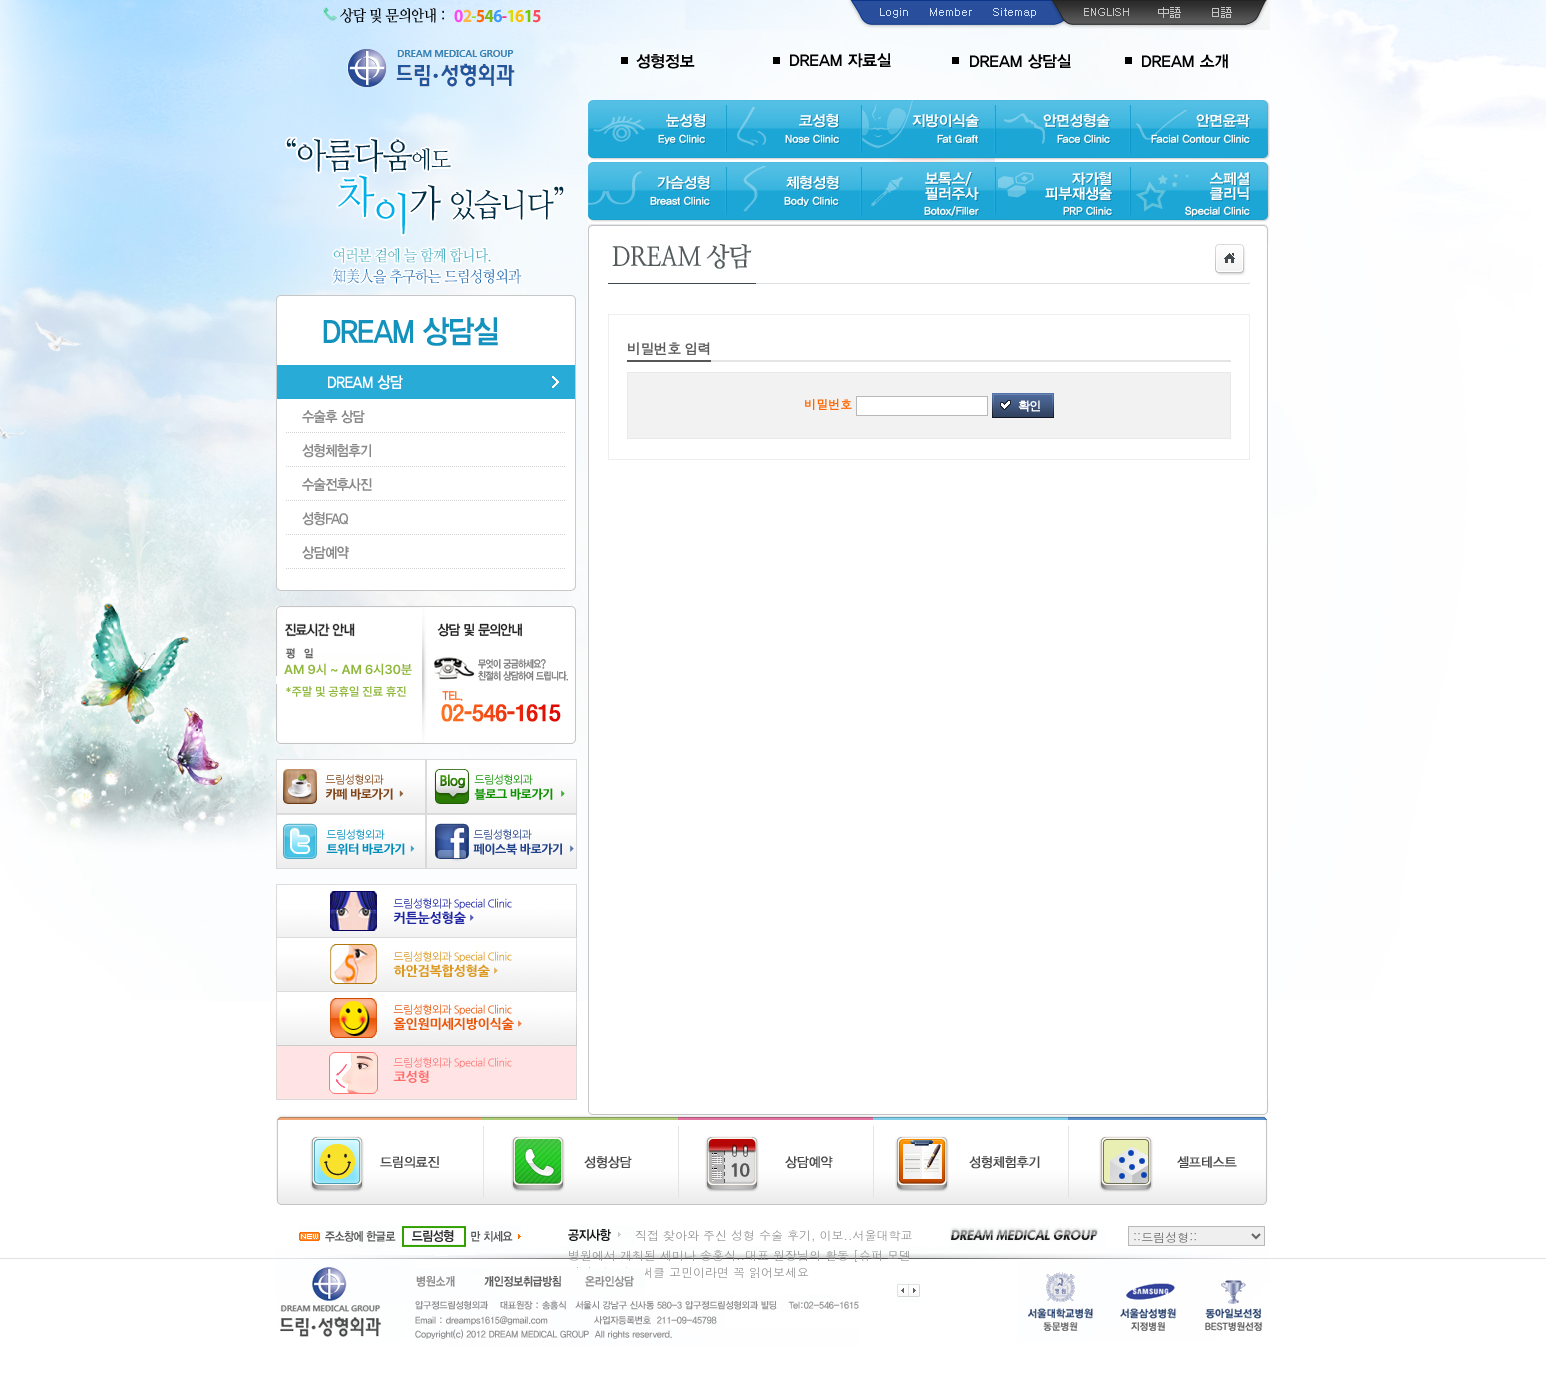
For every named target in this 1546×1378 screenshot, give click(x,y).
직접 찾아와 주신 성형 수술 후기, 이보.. (744, 1234)
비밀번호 (828, 403)
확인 (1029, 406)
